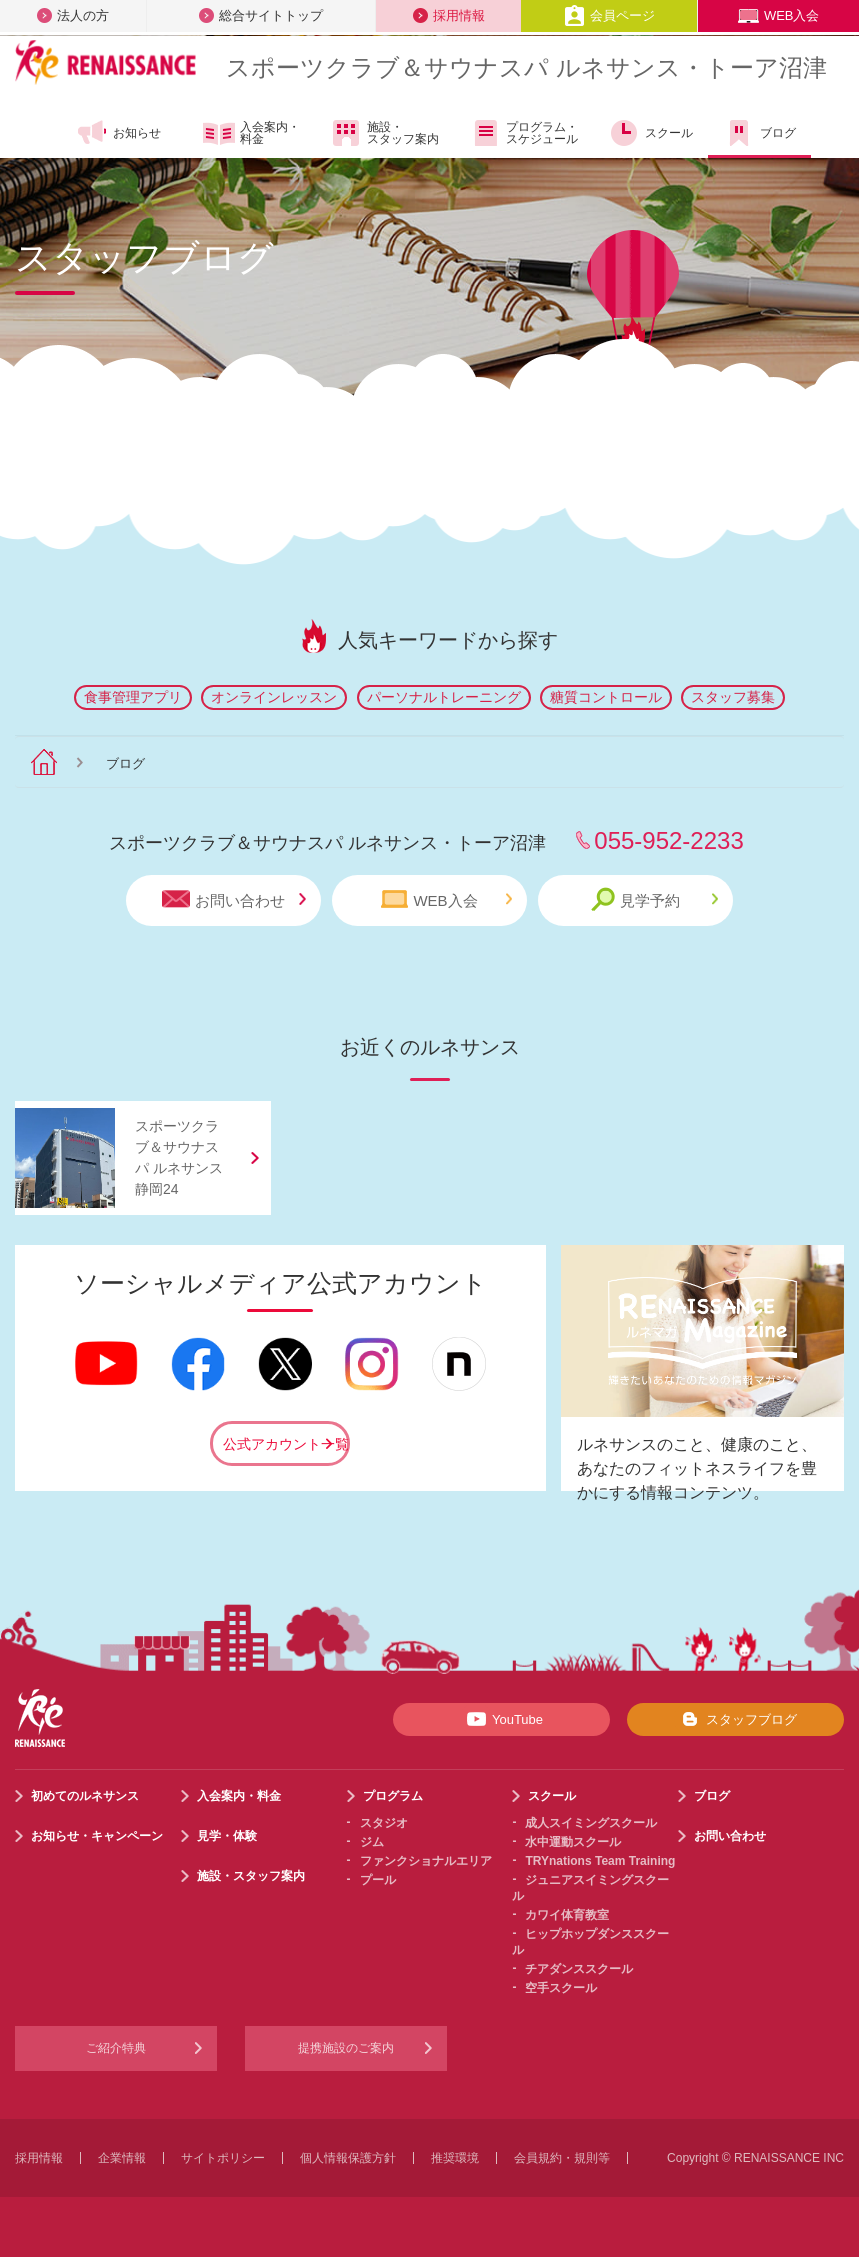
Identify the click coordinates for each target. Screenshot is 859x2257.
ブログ (759, 133)
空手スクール (561, 1988)
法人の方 (73, 15)
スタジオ (384, 1823)
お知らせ (118, 133)
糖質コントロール (606, 697)
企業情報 (122, 2158)
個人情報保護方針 (348, 2158)
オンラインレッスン (274, 697)
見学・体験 (227, 1836)
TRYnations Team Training (600, 1861)
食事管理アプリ (133, 697)
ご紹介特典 (116, 2048)
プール (378, 1880)
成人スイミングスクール (591, 1823)
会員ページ (609, 15)
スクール (650, 133)
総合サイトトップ (261, 15)
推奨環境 (455, 2158)
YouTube (501, 1719)
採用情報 (449, 15)
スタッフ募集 (733, 697)
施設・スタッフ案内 (384, 133)
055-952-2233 (668, 840)
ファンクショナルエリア (426, 1861)
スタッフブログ (735, 1719)
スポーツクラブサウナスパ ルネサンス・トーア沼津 (526, 67)
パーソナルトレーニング (444, 697)
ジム (372, 1842)
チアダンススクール (579, 1969)
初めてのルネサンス (85, 1796)
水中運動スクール (573, 1842)
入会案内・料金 (251, 134)
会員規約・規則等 (562, 2158)
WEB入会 (779, 15)
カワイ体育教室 (567, 1915)
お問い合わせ (234, 899)
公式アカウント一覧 (286, 1444)
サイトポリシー (223, 2158)
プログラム (393, 1796)
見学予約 (654, 899)
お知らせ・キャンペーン (97, 1836)
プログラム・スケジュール (523, 133)
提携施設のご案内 (346, 2048)
